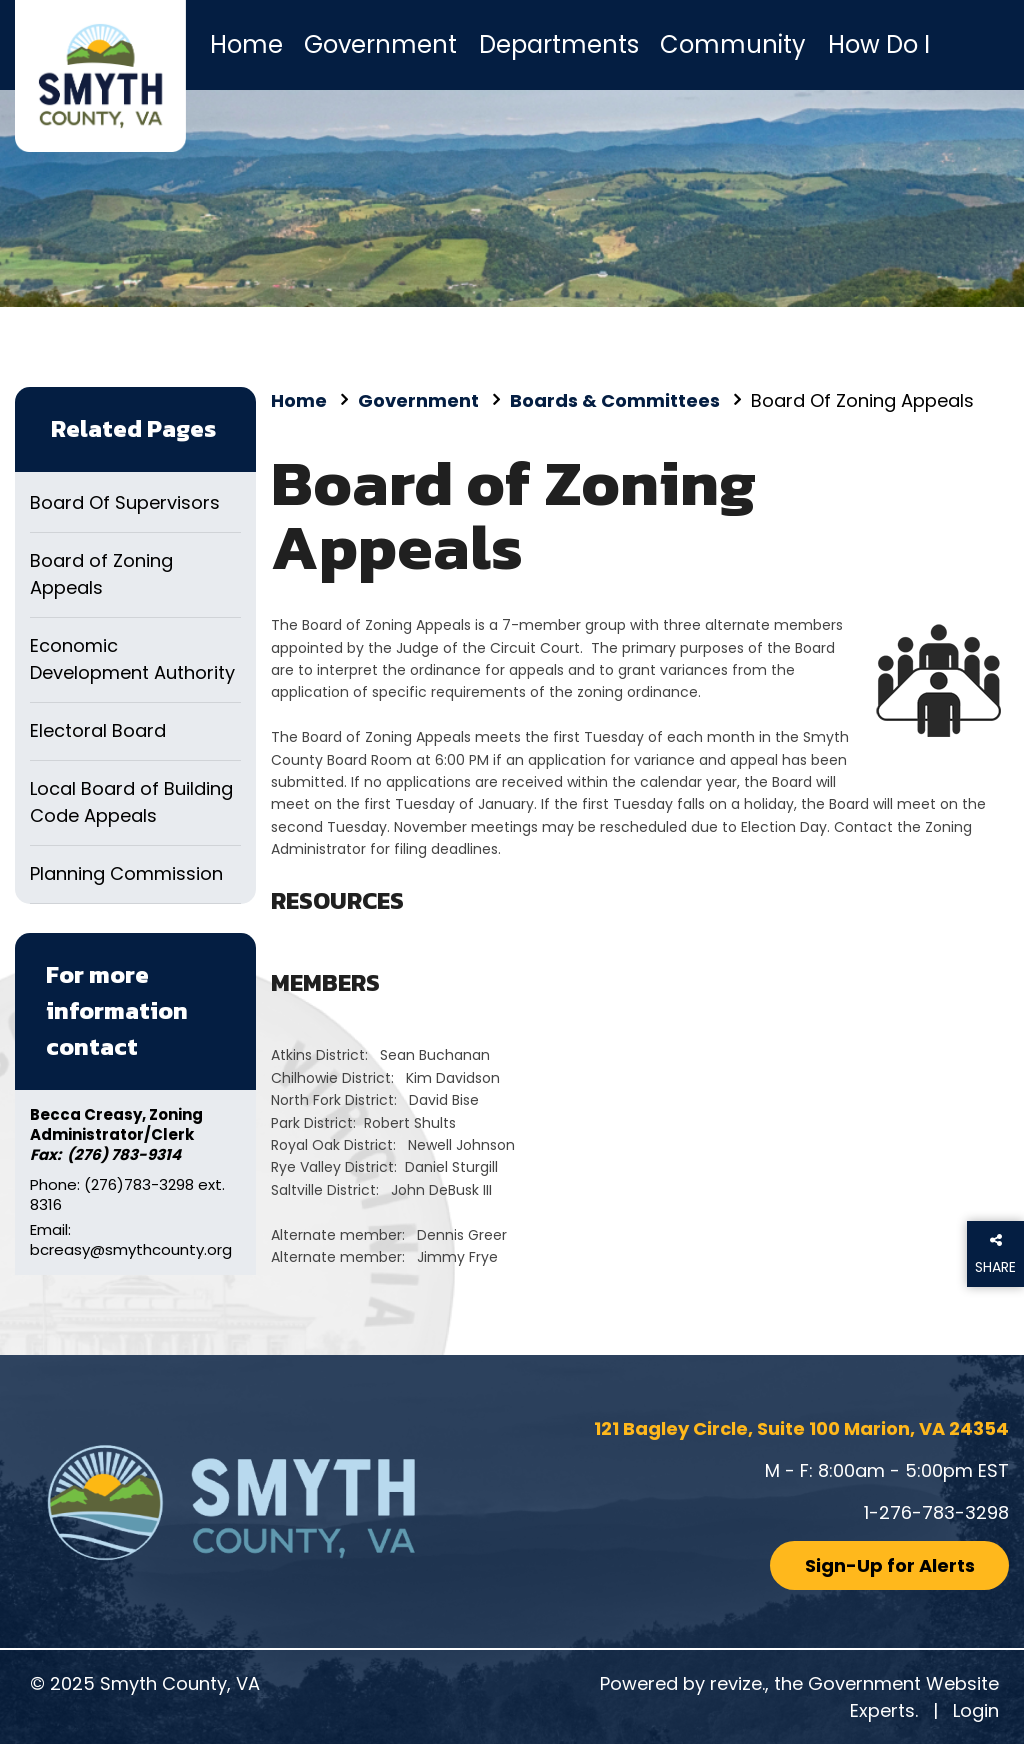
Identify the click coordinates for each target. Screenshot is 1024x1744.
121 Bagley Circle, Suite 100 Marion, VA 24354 (801, 1428)
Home (246, 44)
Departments (559, 44)
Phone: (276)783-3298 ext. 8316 (127, 1195)
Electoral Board (98, 730)
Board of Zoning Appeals (101, 574)
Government (380, 44)
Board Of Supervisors (125, 502)
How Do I (879, 44)
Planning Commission (126, 873)
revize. (737, 1683)
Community (733, 44)
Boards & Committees (615, 400)
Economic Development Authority (132, 659)
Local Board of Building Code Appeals (131, 802)
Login (976, 1710)
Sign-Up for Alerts (890, 1565)
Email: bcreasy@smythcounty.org (131, 1240)
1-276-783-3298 (936, 1512)
